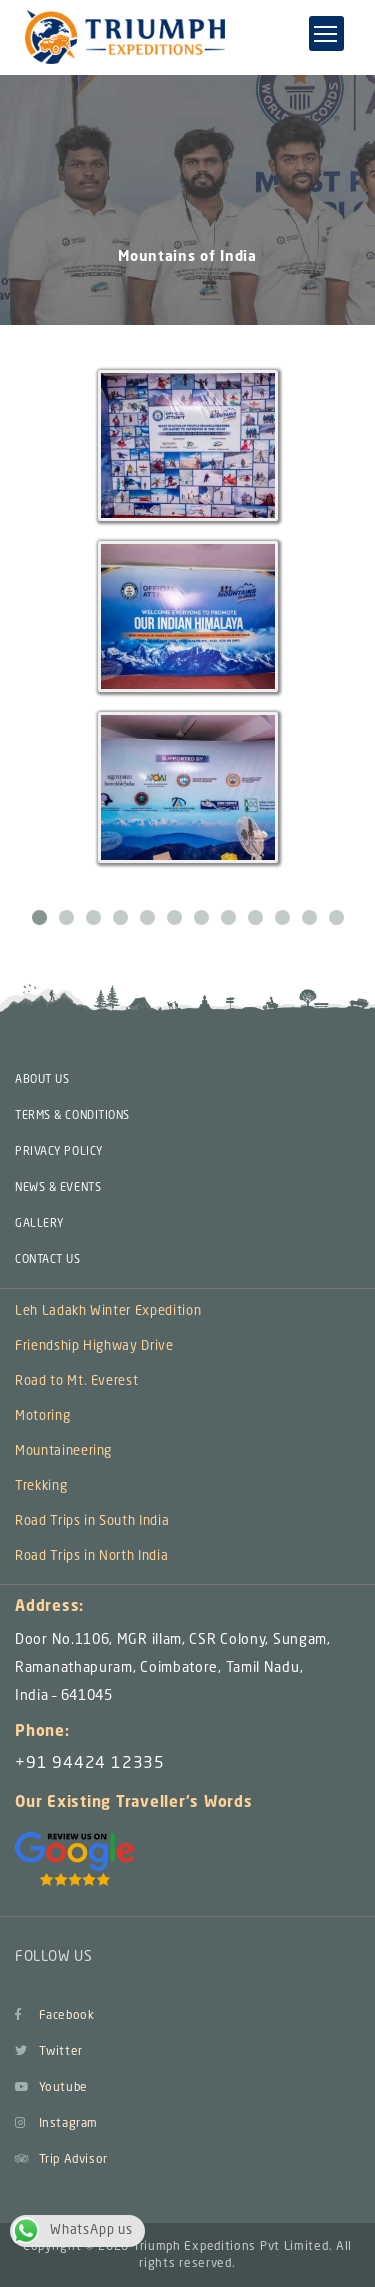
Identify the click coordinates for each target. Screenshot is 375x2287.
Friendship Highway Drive (94, 1346)
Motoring (42, 1416)
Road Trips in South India (92, 1521)
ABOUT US (42, 1080)
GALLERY (39, 1224)
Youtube (51, 2088)
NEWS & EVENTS (58, 1188)
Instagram (56, 2124)
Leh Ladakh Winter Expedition (108, 1311)
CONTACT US (48, 1260)
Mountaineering (63, 1451)
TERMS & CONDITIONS (72, 1116)
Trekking (41, 1486)
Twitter (49, 2052)
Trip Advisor (61, 2160)
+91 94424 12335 (90, 1764)
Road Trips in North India (91, 1556)
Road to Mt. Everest (76, 1381)
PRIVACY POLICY (59, 1152)
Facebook (54, 2016)
